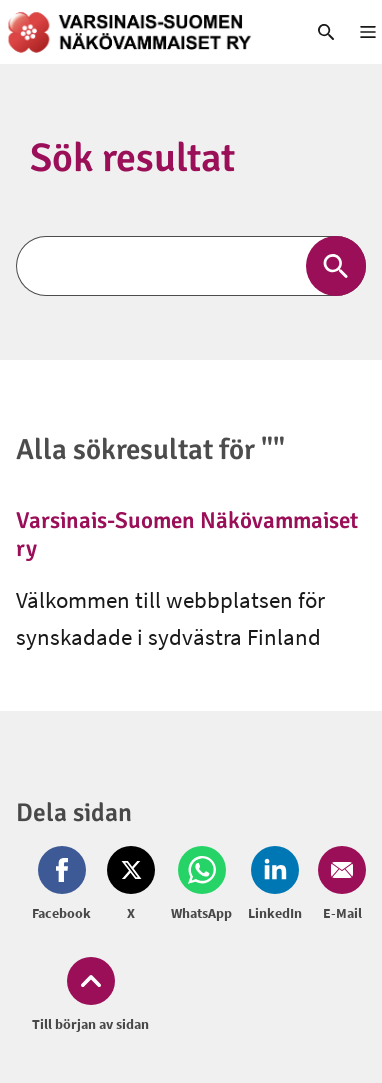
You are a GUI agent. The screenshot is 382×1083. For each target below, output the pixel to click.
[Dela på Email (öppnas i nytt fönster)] (338, 885)
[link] (143, 32)
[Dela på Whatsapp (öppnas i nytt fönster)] (201, 885)
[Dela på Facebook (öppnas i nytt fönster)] (65, 885)
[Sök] (191, 266)
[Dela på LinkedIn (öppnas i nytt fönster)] (275, 885)
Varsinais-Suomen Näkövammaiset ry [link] (187, 534)
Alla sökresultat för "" (150, 449)
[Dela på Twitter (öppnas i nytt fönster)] (131, 885)
